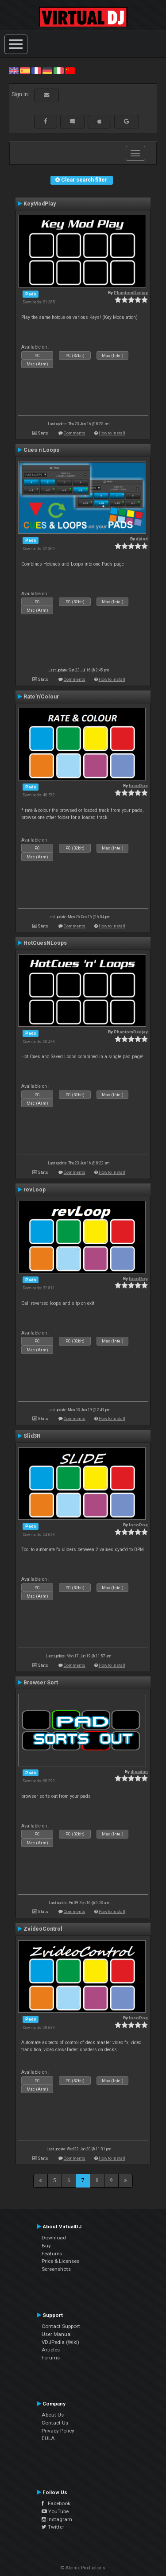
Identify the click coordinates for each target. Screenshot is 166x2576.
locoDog (138, 785)
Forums (51, 2358)
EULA (48, 2438)
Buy (46, 2245)
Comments (74, 433)
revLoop (34, 1190)
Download (54, 2238)
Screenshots (56, 2269)
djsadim (139, 1771)
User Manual (57, 2334)
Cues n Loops (41, 450)
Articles (51, 2350)
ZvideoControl (42, 1929)
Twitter (53, 2527)
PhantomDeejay (131, 292)
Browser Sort (40, 1683)
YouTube (55, 2511)
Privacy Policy (58, 2431)
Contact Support (61, 2326)
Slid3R (31, 1436)
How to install (112, 433)
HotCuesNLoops (45, 943)
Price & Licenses (60, 2261)
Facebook (56, 2503)
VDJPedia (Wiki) (60, 2342)
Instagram (57, 2519)
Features (52, 2253)
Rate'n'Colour (41, 697)
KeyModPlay (39, 204)
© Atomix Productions (83, 2568)
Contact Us (55, 2423)
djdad (142, 538)
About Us (53, 2415)
